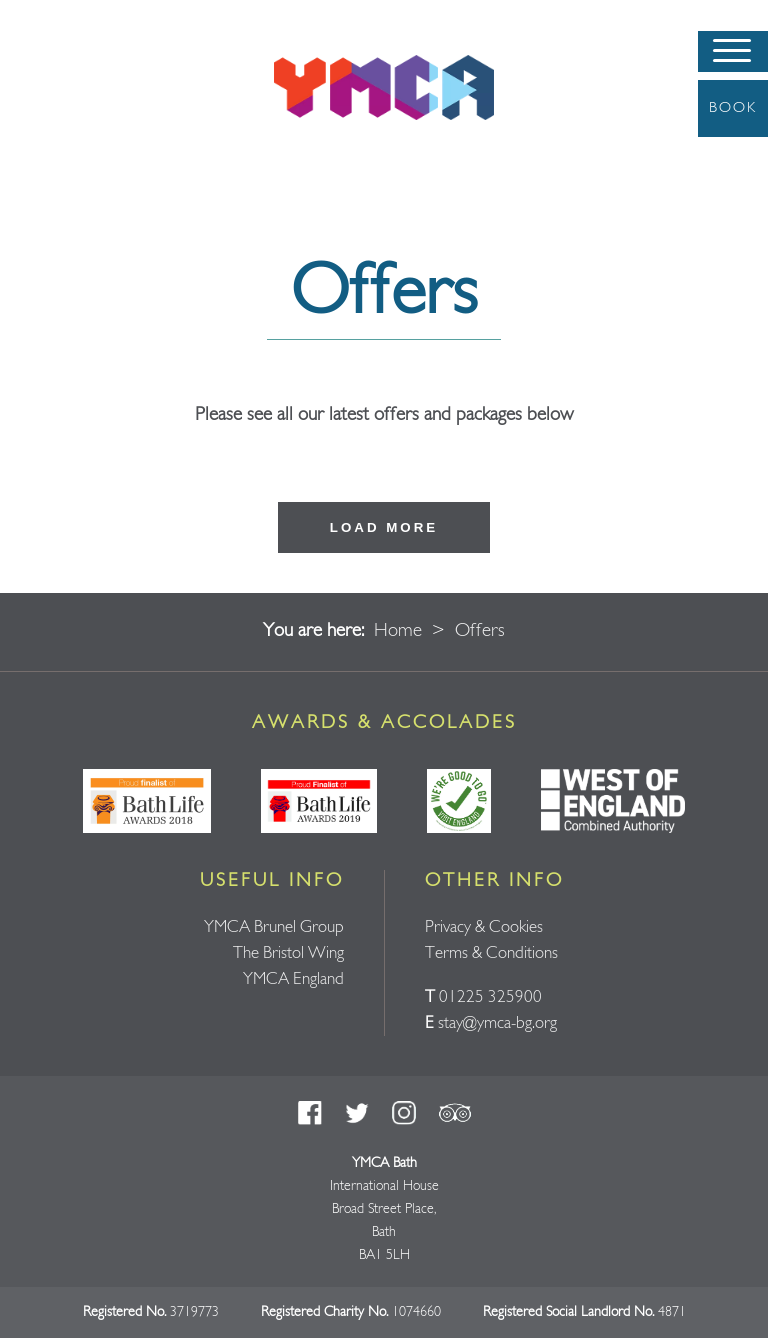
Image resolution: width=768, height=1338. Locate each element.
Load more (384, 527)
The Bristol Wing (288, 953)
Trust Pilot (455, 1113)
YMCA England (293, 979)
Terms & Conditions (491, 953)
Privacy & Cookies (484, 927)
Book (733, 108)
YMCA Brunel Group (274, 927)
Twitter (357, 1113)
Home (398, 631)
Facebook (310, 1113)
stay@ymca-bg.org (497, 1023)
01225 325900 (490, 997)
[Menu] (733, 51)
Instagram (404, 1113)
